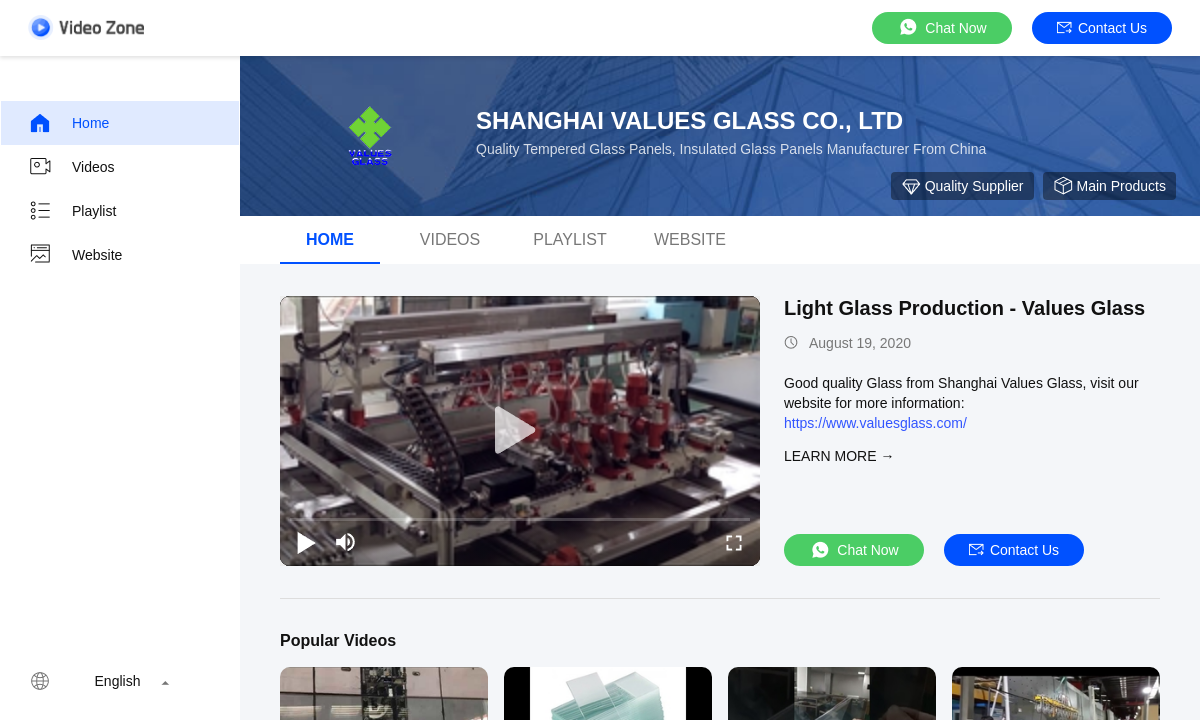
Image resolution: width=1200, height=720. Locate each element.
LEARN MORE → (839, 456)
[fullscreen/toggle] (734, 542)
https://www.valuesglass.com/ (875, 423)
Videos (71, 167)
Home (68, 123)
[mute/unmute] (346, 542)
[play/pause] (306, 542)
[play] (520, 431)
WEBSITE (690, 239)
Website (75, 255)
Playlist (72, 211)
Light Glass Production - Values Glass (964, 308)
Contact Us (1102, 28)
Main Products (1109, 186)
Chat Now (941, 27)
